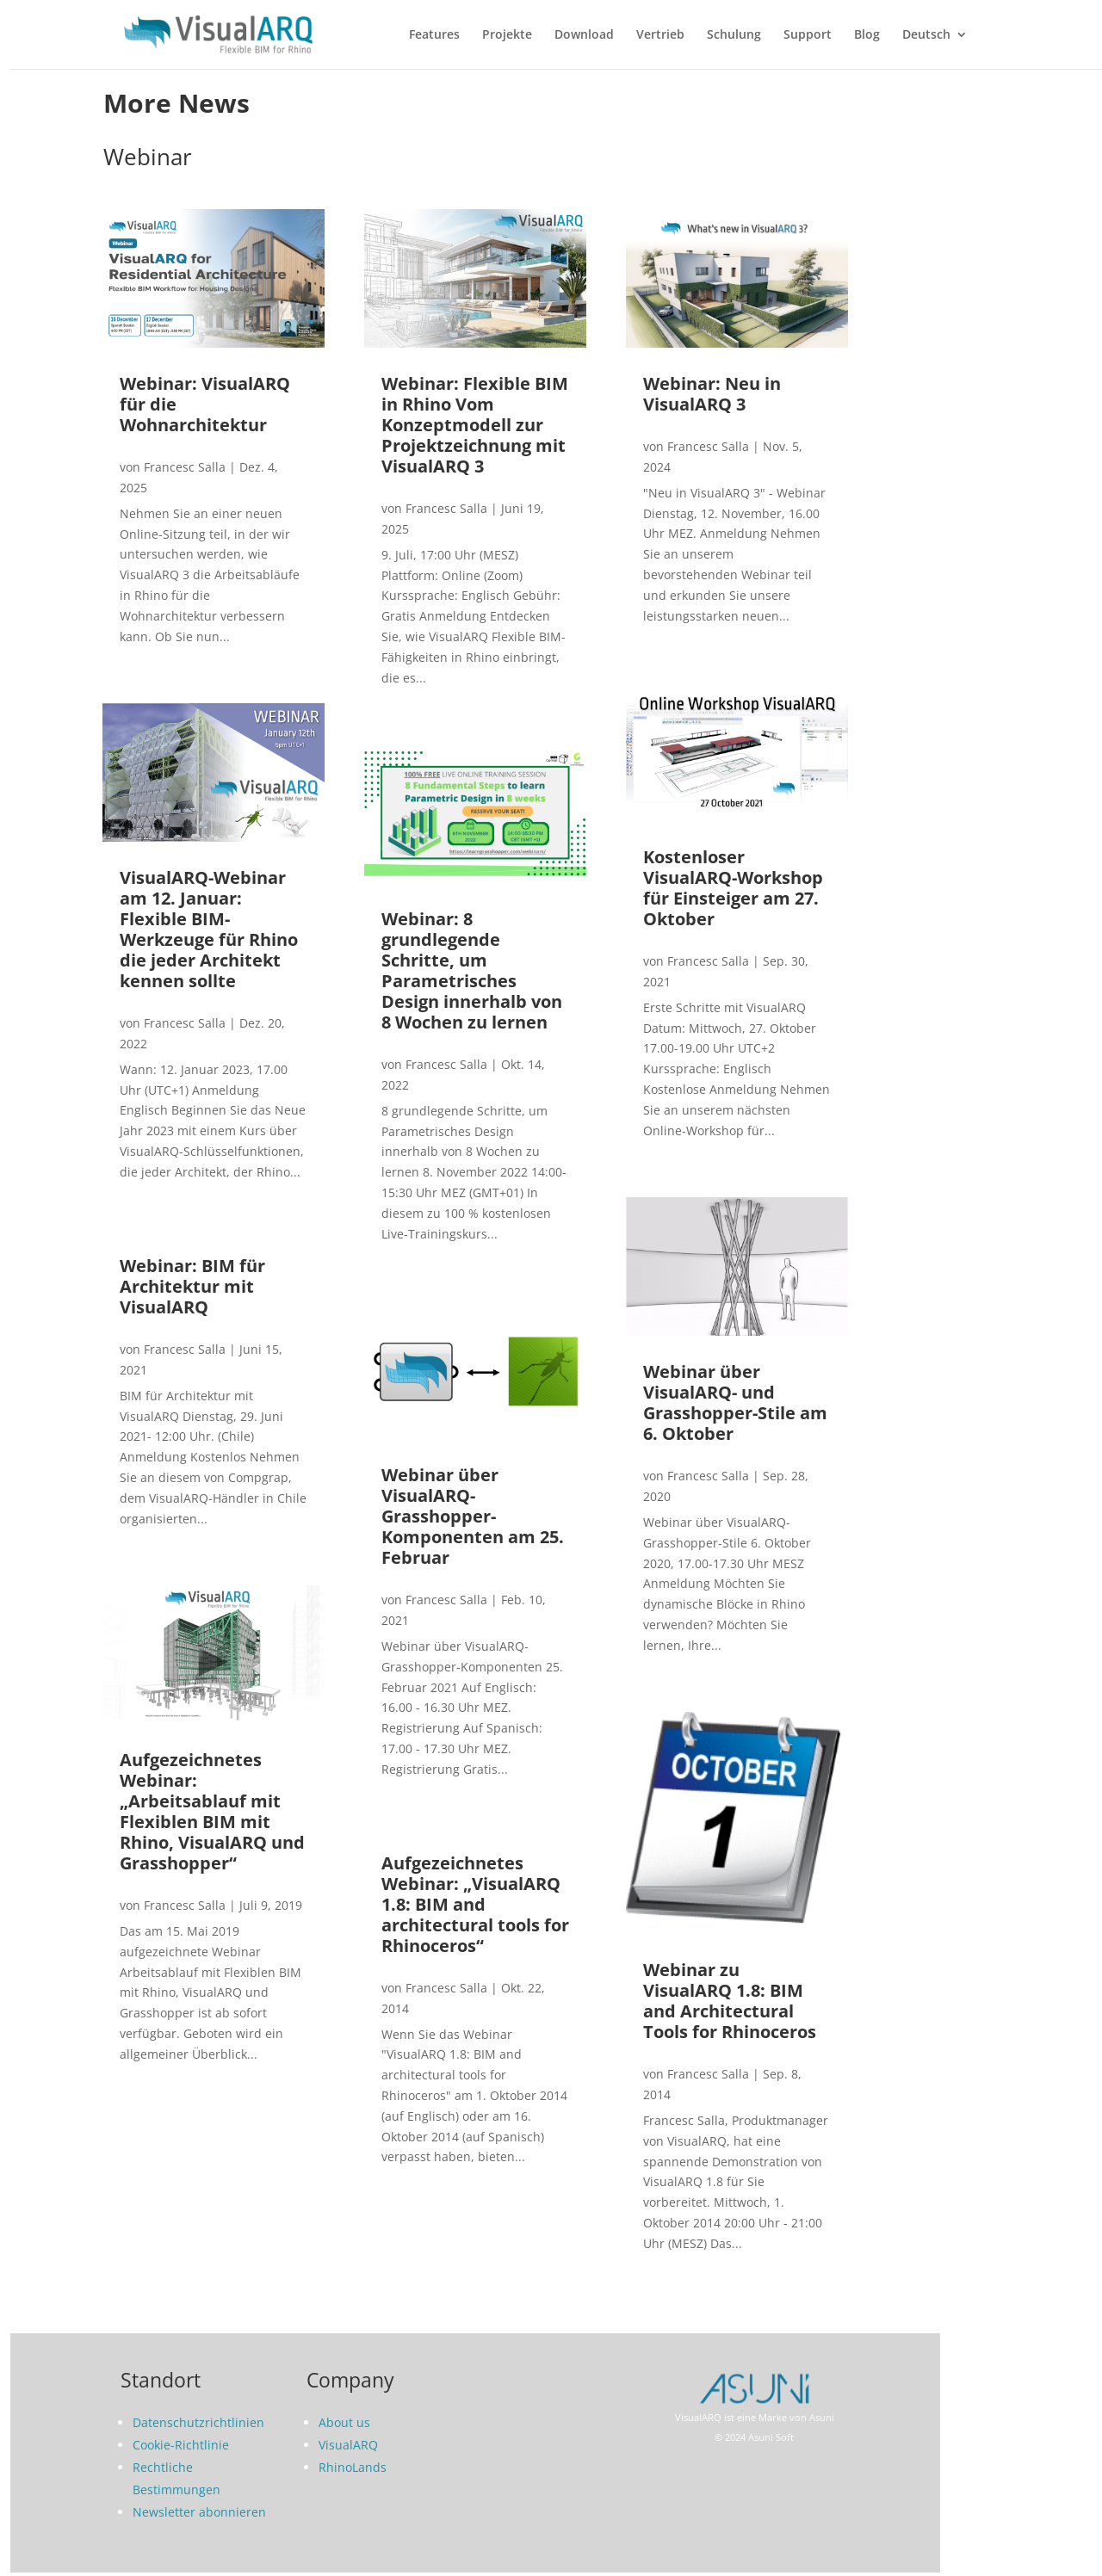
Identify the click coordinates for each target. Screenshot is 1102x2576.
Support (807, 35)
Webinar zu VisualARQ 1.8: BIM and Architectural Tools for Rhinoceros (729, 2000)
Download (584, 35)
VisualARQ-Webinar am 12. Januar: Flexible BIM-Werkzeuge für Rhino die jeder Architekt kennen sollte (209, 929)
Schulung (734, 35)
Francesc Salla (185, 467)
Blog (867, 35)
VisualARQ (348, 2445)
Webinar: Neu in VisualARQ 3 (712, 394)
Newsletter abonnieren (199, 2512)
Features (434, 35)
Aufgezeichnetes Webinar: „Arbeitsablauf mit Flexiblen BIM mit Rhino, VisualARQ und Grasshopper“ (212, 1811)
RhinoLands (353, 2467)
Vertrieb (660, 35)
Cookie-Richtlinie (181, 2445)
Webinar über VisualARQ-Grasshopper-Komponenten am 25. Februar (472, 1516)
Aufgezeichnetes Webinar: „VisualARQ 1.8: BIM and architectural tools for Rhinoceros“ (475, 1904)
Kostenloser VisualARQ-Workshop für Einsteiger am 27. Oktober (733, 887)
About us (344, 2422)
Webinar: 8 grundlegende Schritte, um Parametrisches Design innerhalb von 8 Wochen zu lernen (471, 970)
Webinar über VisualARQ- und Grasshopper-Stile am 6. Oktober (735, 1402)
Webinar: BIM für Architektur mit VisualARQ (192, 1286)
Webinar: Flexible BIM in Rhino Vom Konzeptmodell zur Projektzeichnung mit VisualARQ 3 (474, 425)
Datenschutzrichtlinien (198, 2422)
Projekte (507, 35)
